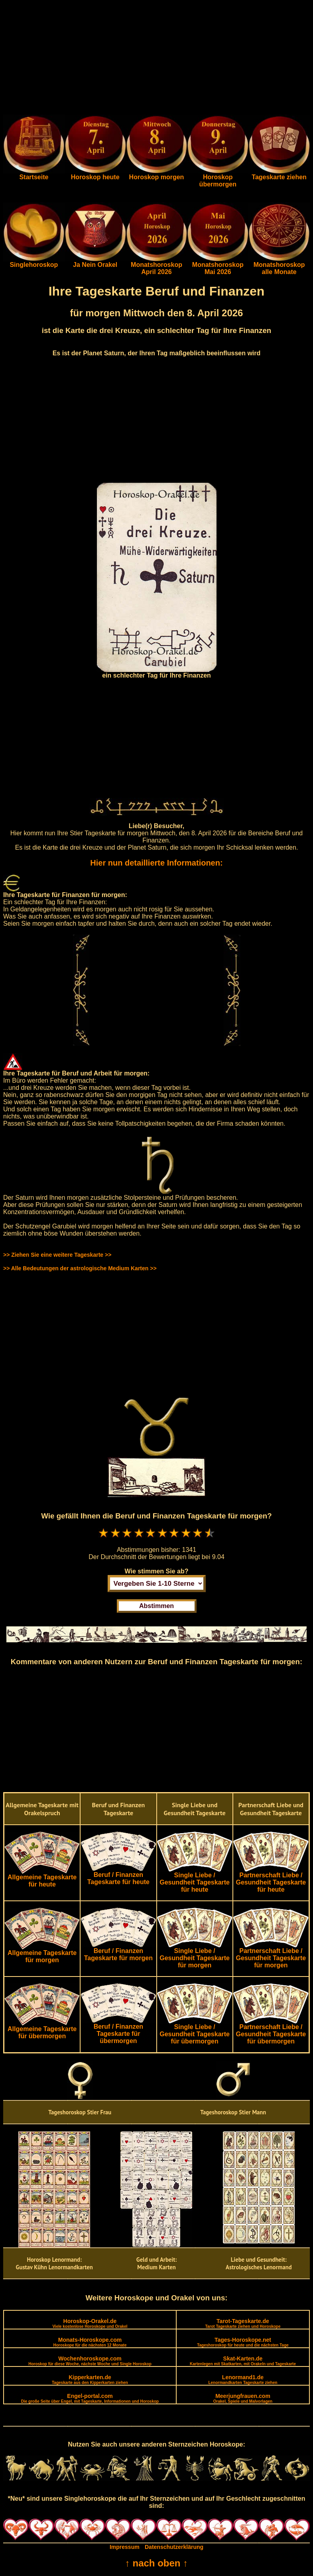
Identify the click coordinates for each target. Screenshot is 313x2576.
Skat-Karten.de (243, 2360)
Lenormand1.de (242, 2379)
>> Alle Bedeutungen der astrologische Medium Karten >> (80, 1268)
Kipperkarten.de (90, 2379)
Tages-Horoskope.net (243, 2342)
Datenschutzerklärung (174, 2547)
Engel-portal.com (90, 2398)
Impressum (125, 2547)
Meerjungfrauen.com (242, 2398)
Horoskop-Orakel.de (89, 2323)
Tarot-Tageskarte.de (242, 2323)
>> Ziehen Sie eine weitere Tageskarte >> (57, 1255)
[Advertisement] (156, 59)
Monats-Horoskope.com (90, 2342)
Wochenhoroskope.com (90, 2360)
